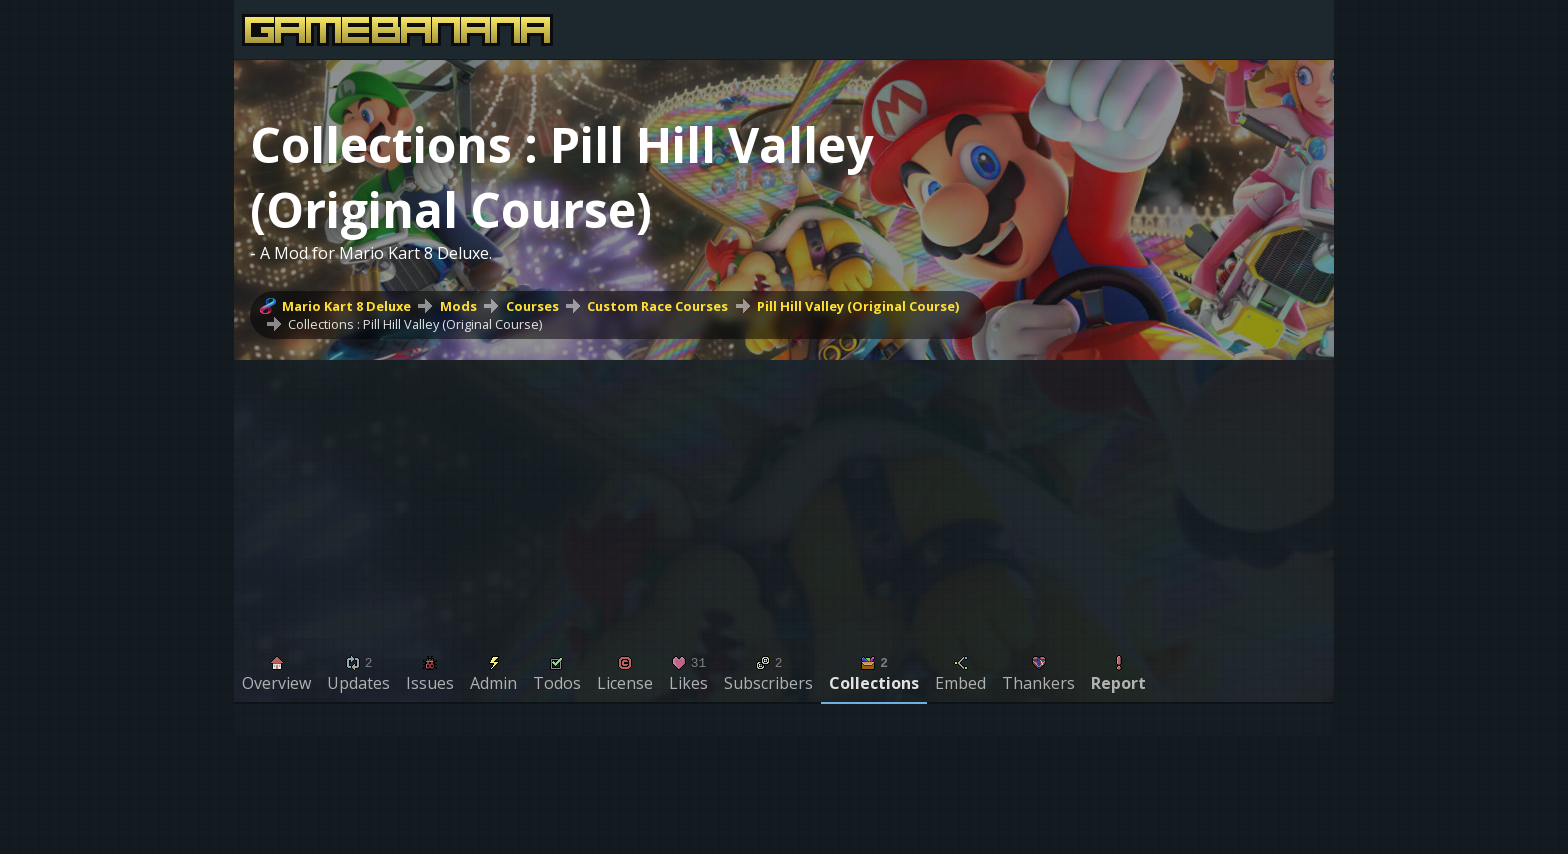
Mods (458, 306)
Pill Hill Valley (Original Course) (858, 306)
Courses (532, 306)
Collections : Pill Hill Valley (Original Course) (415, 324)
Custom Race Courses (657, 306)
